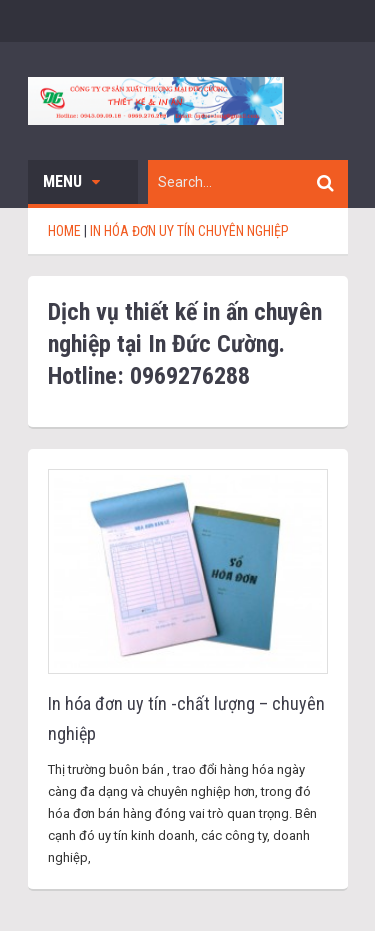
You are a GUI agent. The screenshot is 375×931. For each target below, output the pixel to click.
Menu (71, 181)
